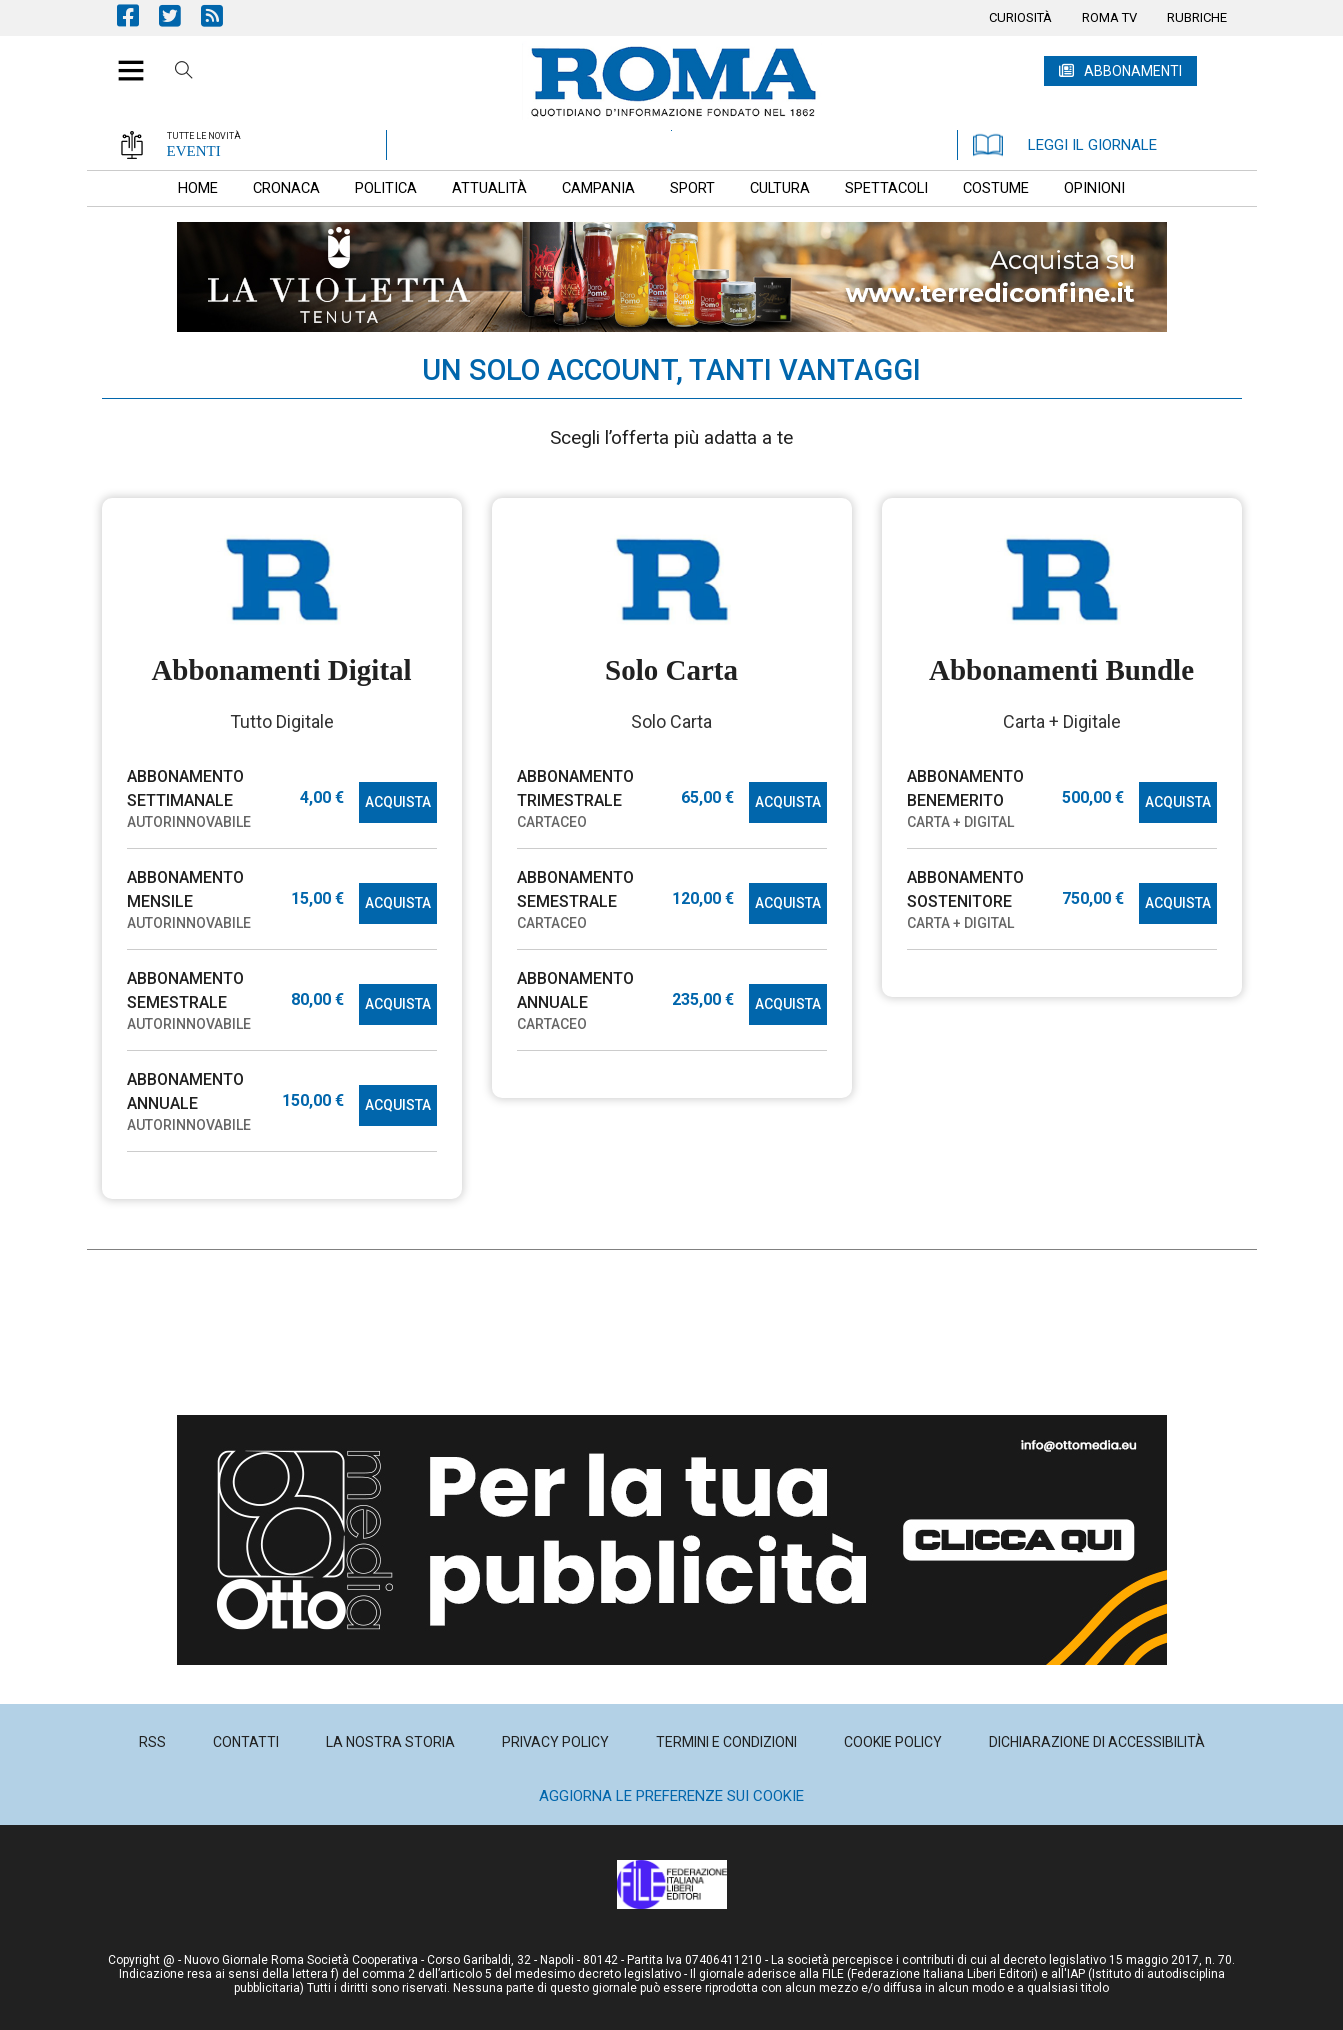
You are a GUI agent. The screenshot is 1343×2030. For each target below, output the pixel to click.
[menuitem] (1020, 18)
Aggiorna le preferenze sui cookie (671, 1796)
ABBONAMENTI (1133, 71)
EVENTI (194, 151)
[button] (123, 60)
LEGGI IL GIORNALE (1065, 145)
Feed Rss (222, 15)
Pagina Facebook (138, 15)
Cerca (184, 73)
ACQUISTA (398, 802)
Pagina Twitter (180, 15)
